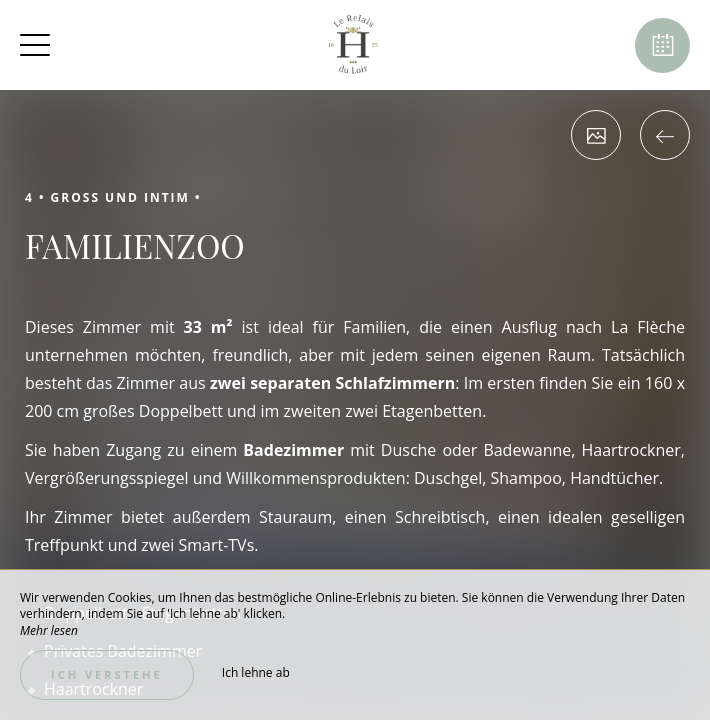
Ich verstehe (107, 674)
